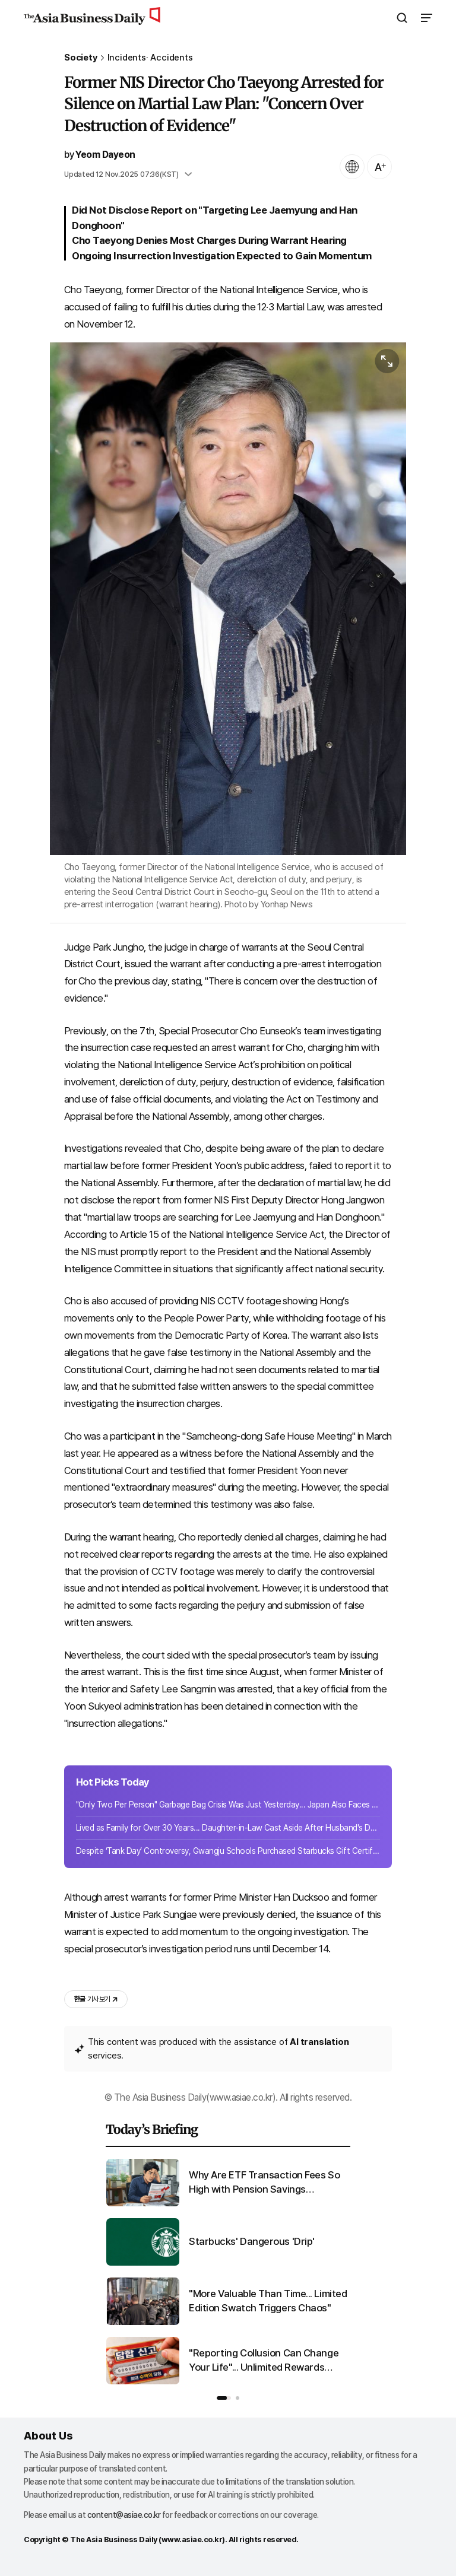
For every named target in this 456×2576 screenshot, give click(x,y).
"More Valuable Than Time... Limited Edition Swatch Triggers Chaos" (268, 2301)
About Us (48, 2435)
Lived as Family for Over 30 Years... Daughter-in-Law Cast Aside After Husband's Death (228, 1827)
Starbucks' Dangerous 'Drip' (252, 2241)
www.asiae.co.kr (192, 2539)
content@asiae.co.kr (124, 2515)
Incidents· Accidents (150, 57)
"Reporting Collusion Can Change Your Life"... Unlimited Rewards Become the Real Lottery (263, 2361)
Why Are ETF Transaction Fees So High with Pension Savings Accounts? (264, 2183)
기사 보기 (96, 1999)
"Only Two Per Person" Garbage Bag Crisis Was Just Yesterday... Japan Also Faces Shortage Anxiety (228, 1804)
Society (80, 57)
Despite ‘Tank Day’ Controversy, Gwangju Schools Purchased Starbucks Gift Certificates (228, 1851)
